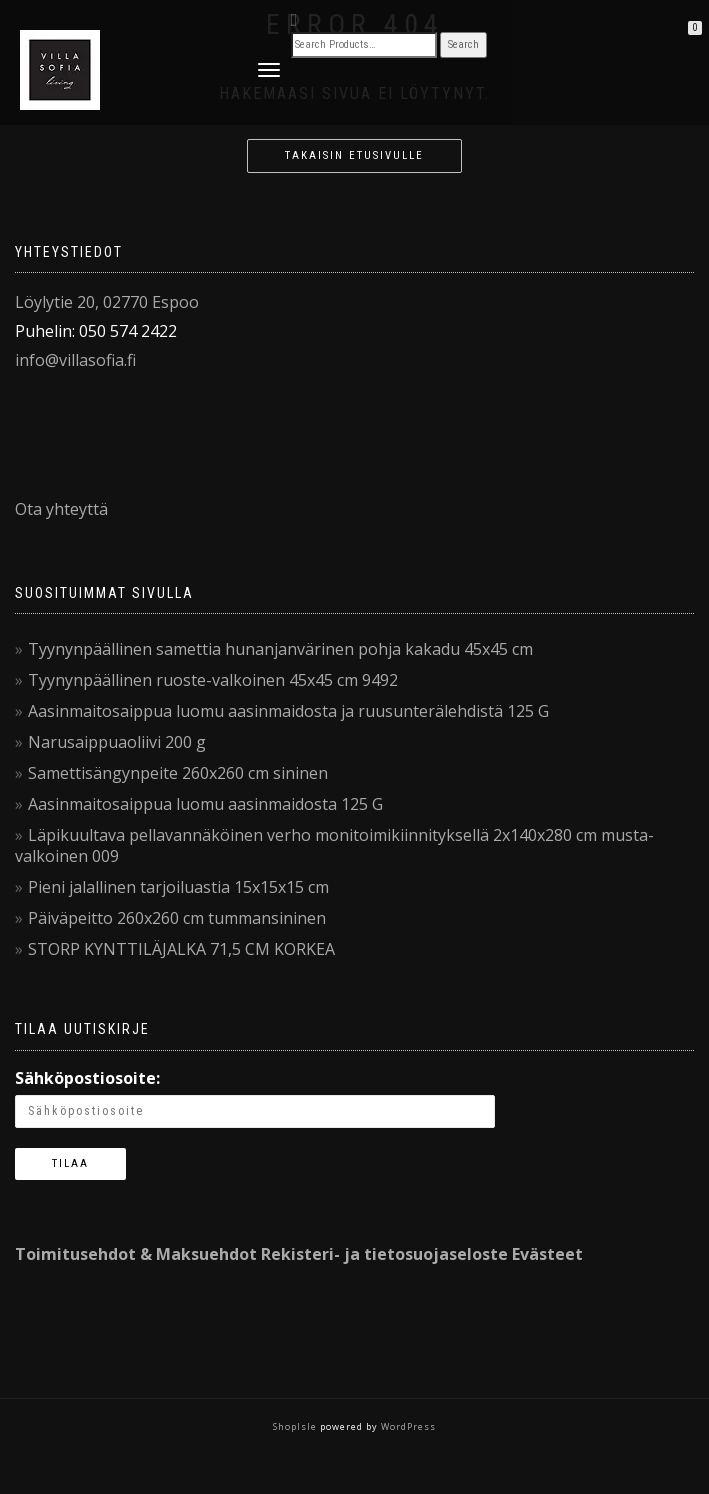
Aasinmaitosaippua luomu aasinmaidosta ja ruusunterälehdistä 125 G (288, 711)
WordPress (407, 1426)
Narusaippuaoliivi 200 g (117, 742)
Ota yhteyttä (61, 509)
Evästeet (547, 1254)
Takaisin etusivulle (354, 155)
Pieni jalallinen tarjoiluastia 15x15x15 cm (178, 887)
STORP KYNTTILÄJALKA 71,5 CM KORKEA (181, 949)
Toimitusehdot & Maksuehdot (136, 1254)
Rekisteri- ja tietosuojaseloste (384, 1254)
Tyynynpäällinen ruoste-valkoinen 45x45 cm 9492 (213, 680)
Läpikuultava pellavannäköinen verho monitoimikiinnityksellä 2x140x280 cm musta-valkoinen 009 (334, 845)
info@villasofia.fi (75, 360)
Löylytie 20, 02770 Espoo (107, 302)
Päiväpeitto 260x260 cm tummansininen (177, 918)
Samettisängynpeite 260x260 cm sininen (178, 773)
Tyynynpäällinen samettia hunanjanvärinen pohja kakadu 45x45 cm (280, 649)
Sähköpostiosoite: (87, 1078)
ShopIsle (296, 1426)
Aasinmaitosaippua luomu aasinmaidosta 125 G (205, 804)
